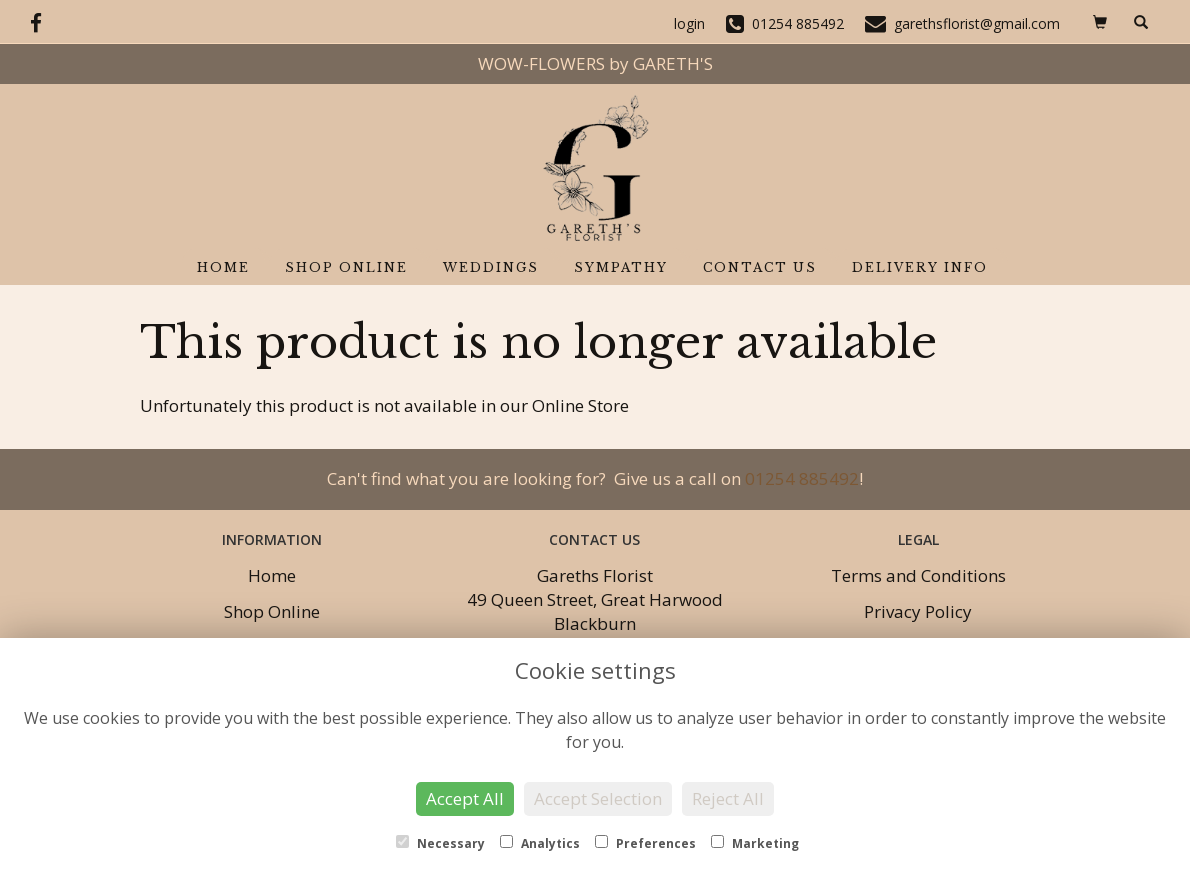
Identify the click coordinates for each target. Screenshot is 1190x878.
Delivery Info (920, 267)
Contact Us (760, 267)
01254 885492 (802, 478)
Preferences (645, 843)
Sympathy (621, 267)
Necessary (440, 843)
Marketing (755, 843)
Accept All (465, 798)
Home (223, 267)
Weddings (491, 267)
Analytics (540, 843)
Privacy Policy (918, 611)
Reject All (728, 798)
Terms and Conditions (918, 575)
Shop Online (346, 267)
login (689, 23)
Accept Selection (598, 798)
